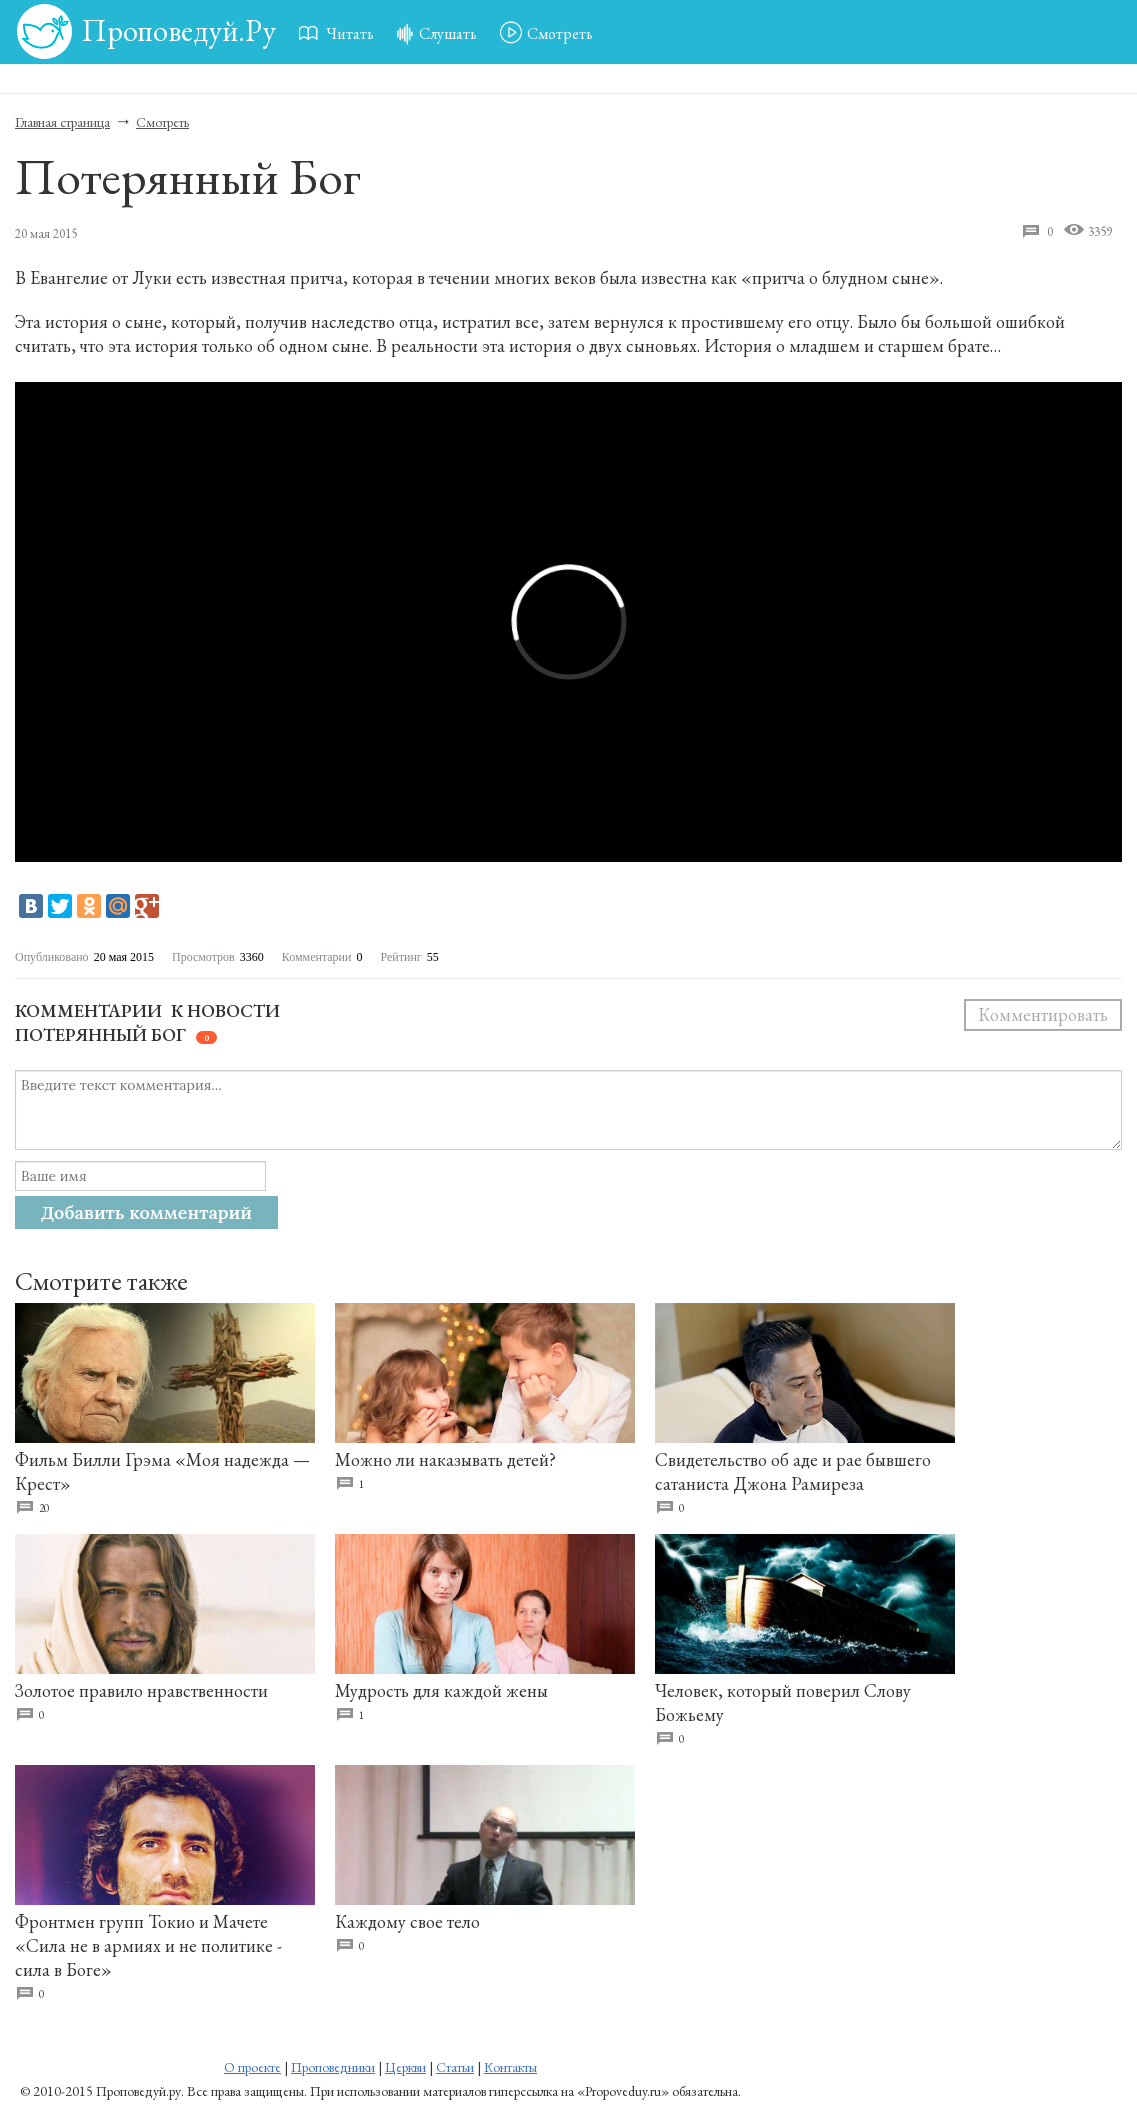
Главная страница (62, 122)
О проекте (252, 2067)
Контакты (510, 2067)
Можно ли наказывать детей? (445, 1459)
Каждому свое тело (407, 1921)
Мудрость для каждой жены (441, 1690)
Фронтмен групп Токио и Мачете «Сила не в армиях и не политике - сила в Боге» (148, 1945)
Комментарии (88, 1010)
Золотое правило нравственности (141, 1690)
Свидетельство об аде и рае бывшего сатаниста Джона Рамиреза (793, 1471)
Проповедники (333, 2067)
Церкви (405, 2067)
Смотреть (162, 122)
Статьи (455, 2067)
